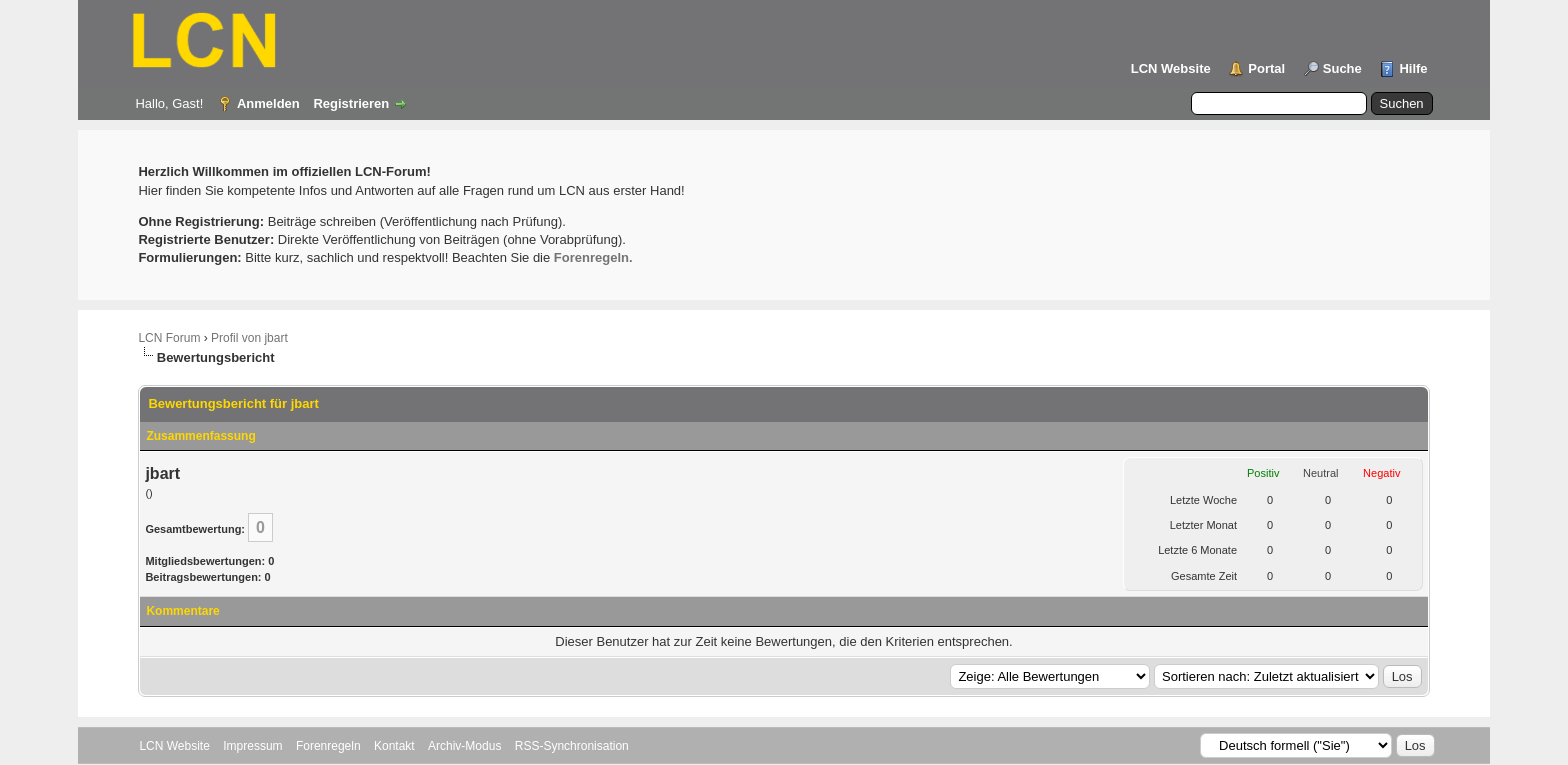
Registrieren (351, 103)
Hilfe (1413, 68)
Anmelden (268, 103)
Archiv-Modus (464, 746)
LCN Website (1171, 68)
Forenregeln (328, 746)
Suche (1342, 68)
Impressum (252, 746)
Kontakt (394, 746)
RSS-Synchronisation (572, 746)
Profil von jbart (249, 338)
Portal (1266, 68)
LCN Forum (169, 338)
